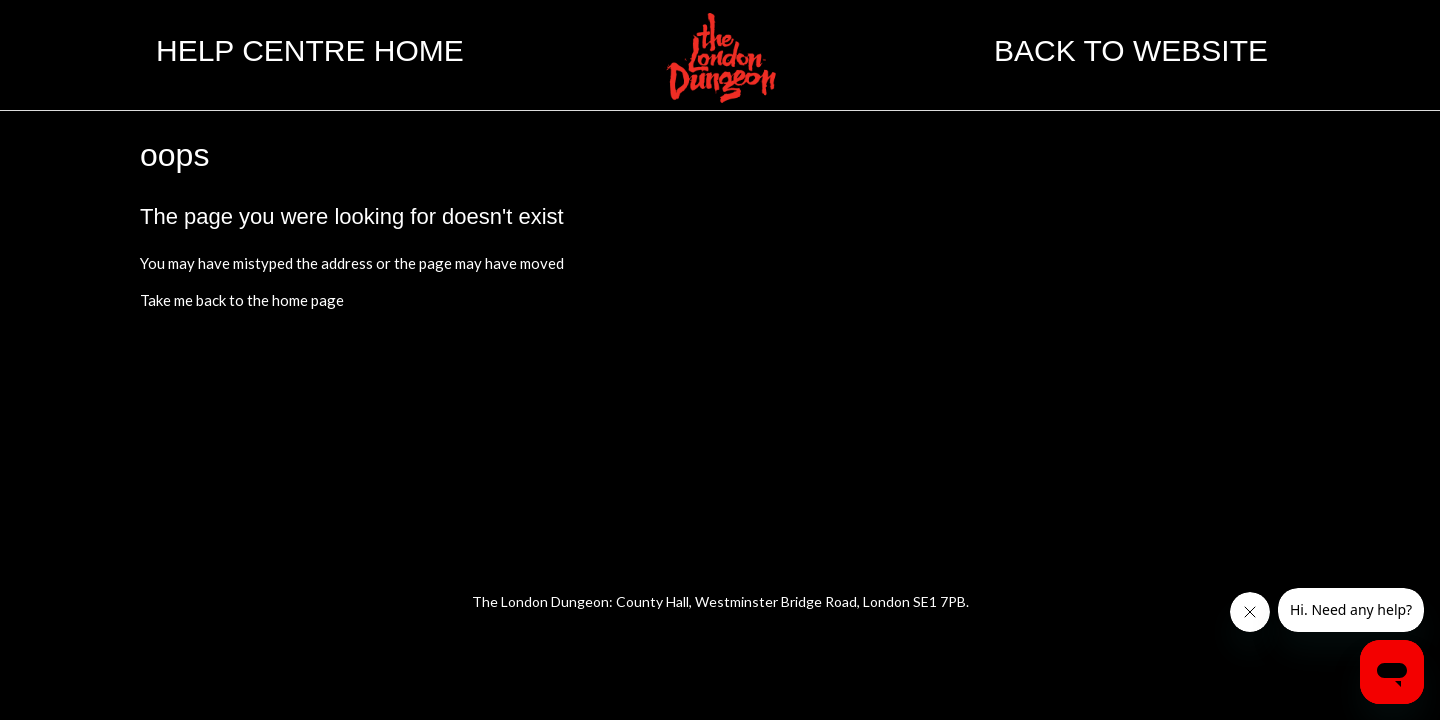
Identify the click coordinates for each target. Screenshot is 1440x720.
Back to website (1131, 50)
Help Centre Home (310, 50)
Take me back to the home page (242, 300)
